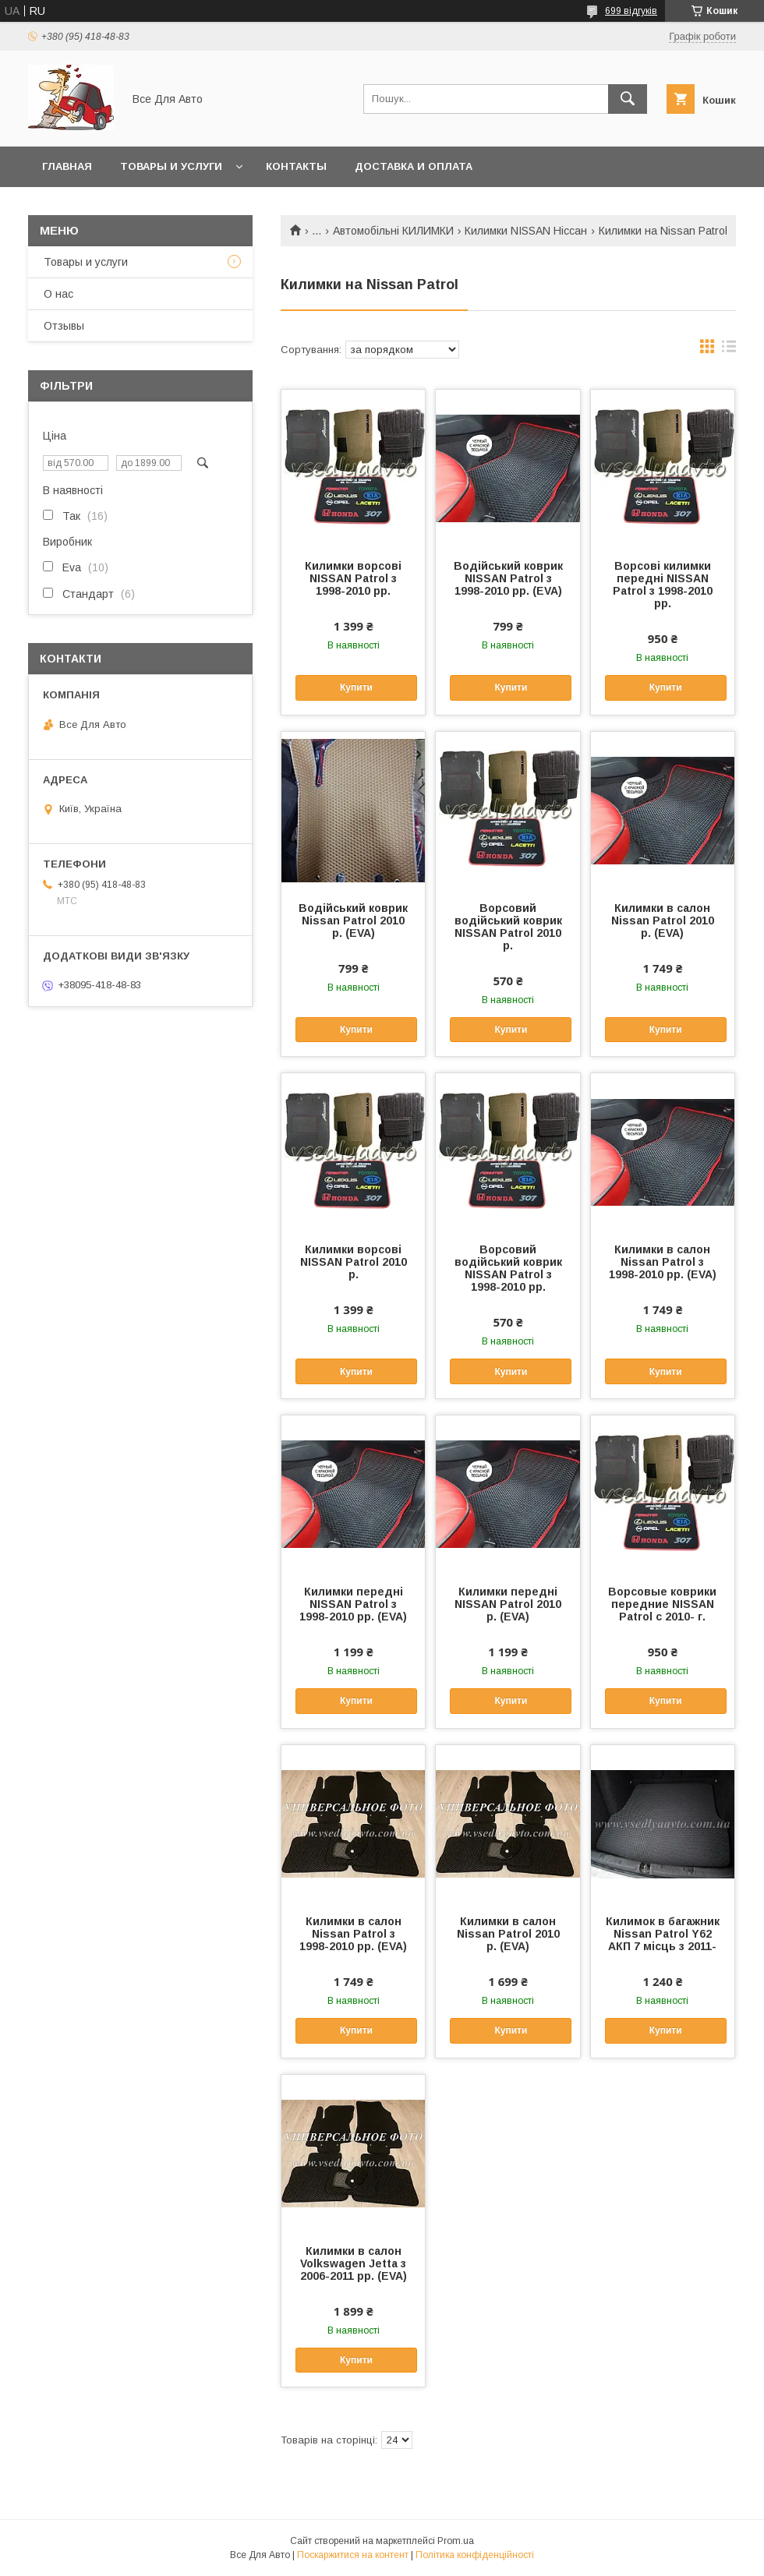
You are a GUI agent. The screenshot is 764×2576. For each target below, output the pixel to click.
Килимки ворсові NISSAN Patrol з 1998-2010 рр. (353, 578)
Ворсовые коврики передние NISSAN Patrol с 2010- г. (662, 1604)
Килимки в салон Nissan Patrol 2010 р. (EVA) (662, 920)
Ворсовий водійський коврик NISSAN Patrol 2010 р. (508, 927)
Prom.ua (455, 2540)
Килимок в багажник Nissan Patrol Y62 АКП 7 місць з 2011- (663, 1933)
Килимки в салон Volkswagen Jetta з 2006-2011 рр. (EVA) (353, 2263)
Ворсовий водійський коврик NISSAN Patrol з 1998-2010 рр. (508, 1268)
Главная (67, 166)
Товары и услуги (171, 166)
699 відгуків (631, 10)
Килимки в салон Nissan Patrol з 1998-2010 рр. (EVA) (662, 1262)
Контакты (296, 166)
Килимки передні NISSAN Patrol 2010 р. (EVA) (508, 1604)
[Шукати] (627, 99)
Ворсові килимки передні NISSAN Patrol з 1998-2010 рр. (663, 585)
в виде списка (729, 350)
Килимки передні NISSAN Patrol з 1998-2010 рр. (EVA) (353, 1604)
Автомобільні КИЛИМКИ (393, 230)
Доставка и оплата (413, 166)
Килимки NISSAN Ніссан (526, 230)
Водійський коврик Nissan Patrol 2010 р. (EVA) (353, 920)
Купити (356, 687)
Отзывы (64, 326)
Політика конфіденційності (475, 2554)
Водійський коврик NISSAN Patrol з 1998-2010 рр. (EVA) (508, 578)
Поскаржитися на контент (353, 2554)
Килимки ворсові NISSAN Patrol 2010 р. (353, 1262)
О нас (58, 294)
